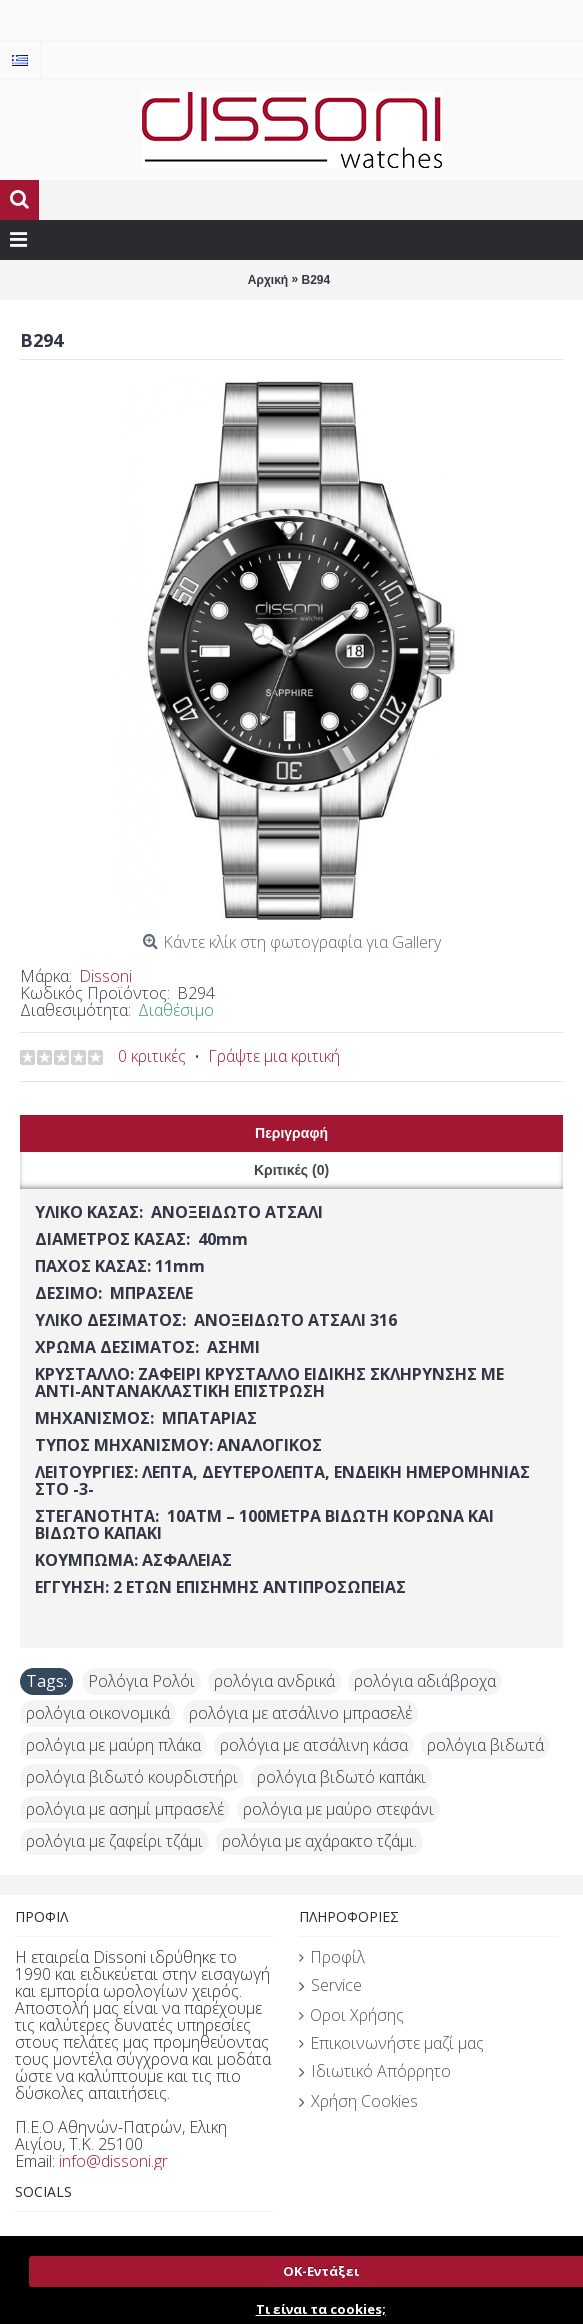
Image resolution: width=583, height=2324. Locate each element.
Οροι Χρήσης (351, 2015)
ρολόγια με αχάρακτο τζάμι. (319, 1841)
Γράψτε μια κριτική (274, 1056)
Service (330, 1986)
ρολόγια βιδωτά (485, 1745)
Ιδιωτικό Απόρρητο (375, 2072)
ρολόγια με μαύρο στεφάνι (338, 1809)
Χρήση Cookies (358, 2102)
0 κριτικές (152, 1056)
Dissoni (105, 976)
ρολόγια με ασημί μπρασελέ (125, 1809)
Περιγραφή (291, 1133)
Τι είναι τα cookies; (321, 2309)
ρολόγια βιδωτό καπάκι (341, 1777)
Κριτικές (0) (291, 1170)
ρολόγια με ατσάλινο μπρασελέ (300, 1713)
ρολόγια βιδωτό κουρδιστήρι (132, 1777)
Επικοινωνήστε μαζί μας (391, 2043)
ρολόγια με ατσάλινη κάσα (314, 1745)
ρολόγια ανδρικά (274, 1681)
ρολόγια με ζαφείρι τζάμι (114, 1841)
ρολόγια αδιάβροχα (425, 1681)
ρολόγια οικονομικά (98, 1713)
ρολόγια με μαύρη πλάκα (113, 1745)
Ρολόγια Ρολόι (141, 1681)
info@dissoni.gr (113, 2161)
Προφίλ (332, 1957)
